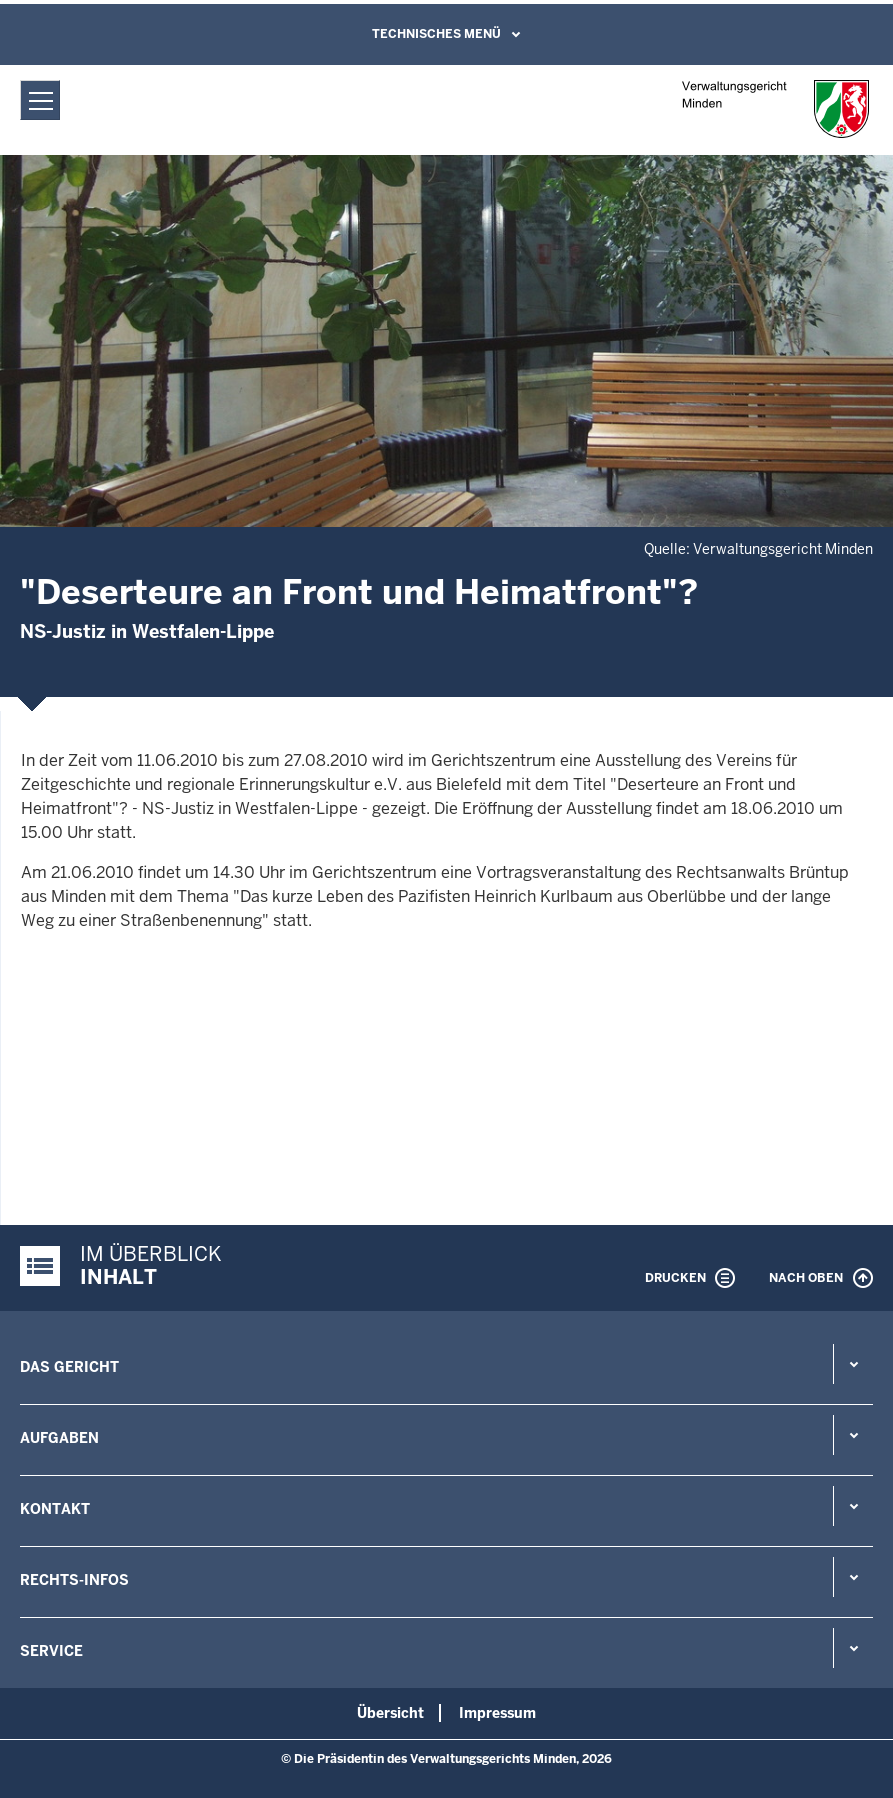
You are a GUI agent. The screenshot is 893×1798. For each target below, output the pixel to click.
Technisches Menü (436, 34)
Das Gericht (69, 1367)
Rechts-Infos (74, 1580)
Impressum (497, 1713)
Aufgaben (59, 1438)
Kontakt (55, 1509)
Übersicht (390, 1713)
